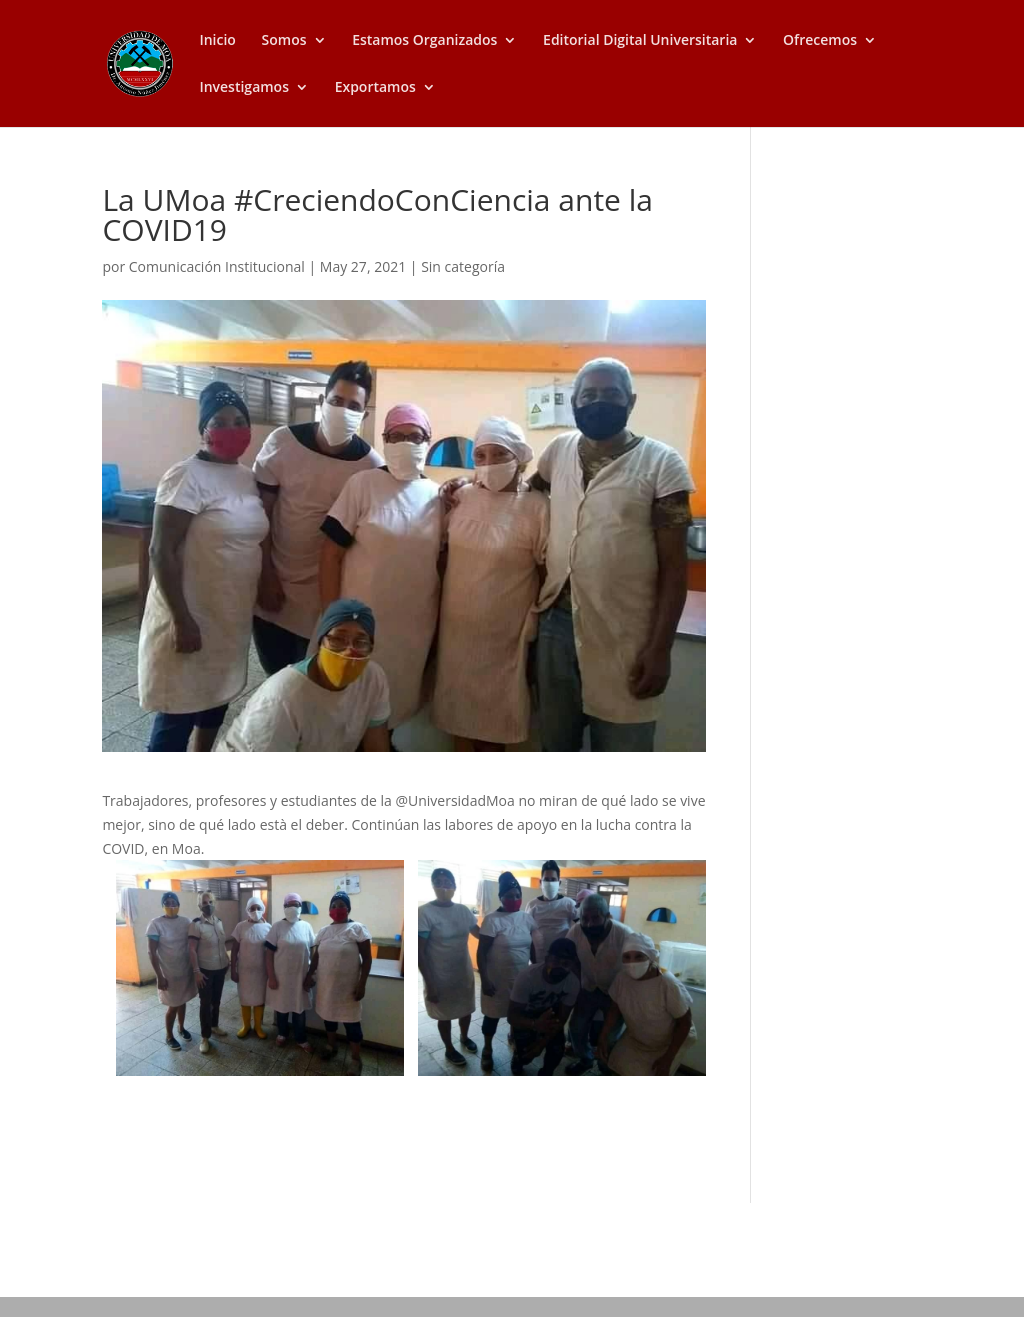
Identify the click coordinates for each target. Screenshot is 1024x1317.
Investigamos (244, 88)
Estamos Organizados (424, 41)
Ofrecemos (820, 41)
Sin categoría (463, 266)
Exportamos (375, 88)
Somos (284, 41)
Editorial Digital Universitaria (640, 41)
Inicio (217, 41)
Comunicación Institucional (217, 266)
